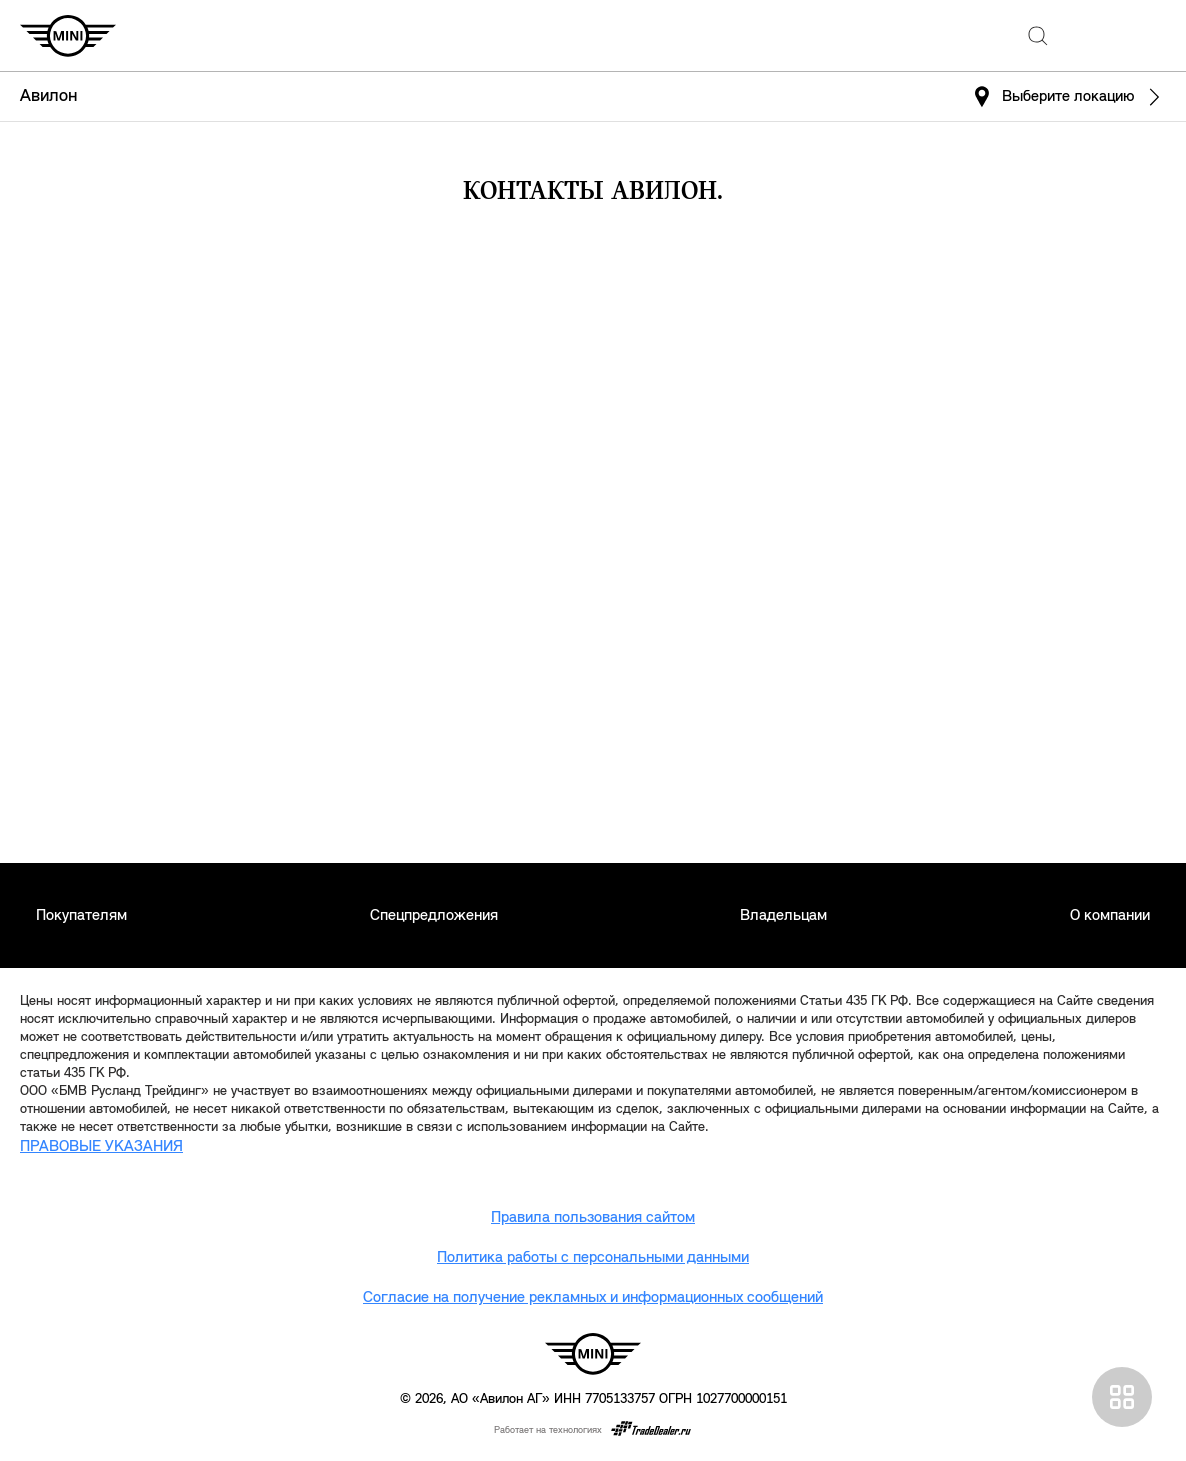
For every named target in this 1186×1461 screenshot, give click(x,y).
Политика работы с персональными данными (593, 1258)
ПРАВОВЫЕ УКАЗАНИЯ (101, 1147)
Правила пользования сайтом (593, 1218)
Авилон (48, 96)
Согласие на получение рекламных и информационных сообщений (593, 1298)
